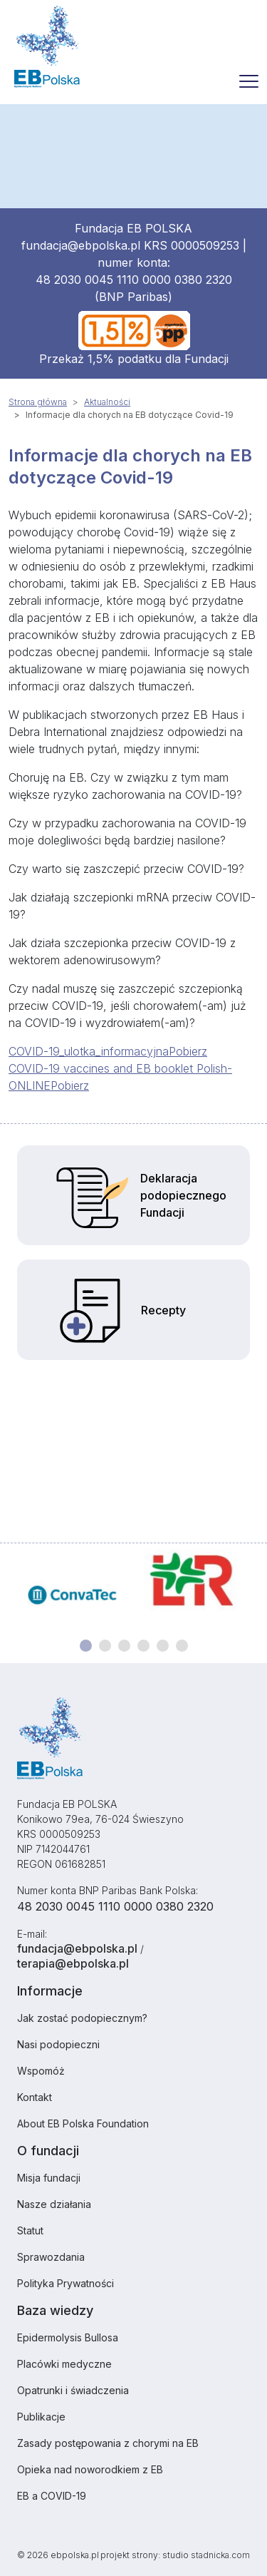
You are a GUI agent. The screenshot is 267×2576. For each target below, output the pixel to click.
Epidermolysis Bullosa (67, 2337)
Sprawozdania (51, 2257)
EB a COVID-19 (51, 2496)
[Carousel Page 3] (124, 1646)
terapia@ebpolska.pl (73, 1963)
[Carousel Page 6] (182, 1646)
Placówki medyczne (64, 2364)
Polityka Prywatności (65, 2283)
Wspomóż (41, 2071)
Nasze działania (54, 2204)
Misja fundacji (48, 2178)
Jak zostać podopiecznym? (82, 2018)
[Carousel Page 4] (143, 1646)
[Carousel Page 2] (105, 1646)
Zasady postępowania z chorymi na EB (108, 2443)
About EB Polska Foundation (83, 2123)
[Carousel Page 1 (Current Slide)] (86, 1646)
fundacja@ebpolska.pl (80, 245)
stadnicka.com (220, 2555)
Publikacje (41, 2417)
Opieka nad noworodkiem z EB (90, 2469)
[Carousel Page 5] (163, 1646)
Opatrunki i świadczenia (73, 2390)
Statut (30, 2230)
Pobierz (188, 1051)
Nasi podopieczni (58, 2044)
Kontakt (34, 2097)
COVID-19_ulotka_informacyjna (89, 1051)
